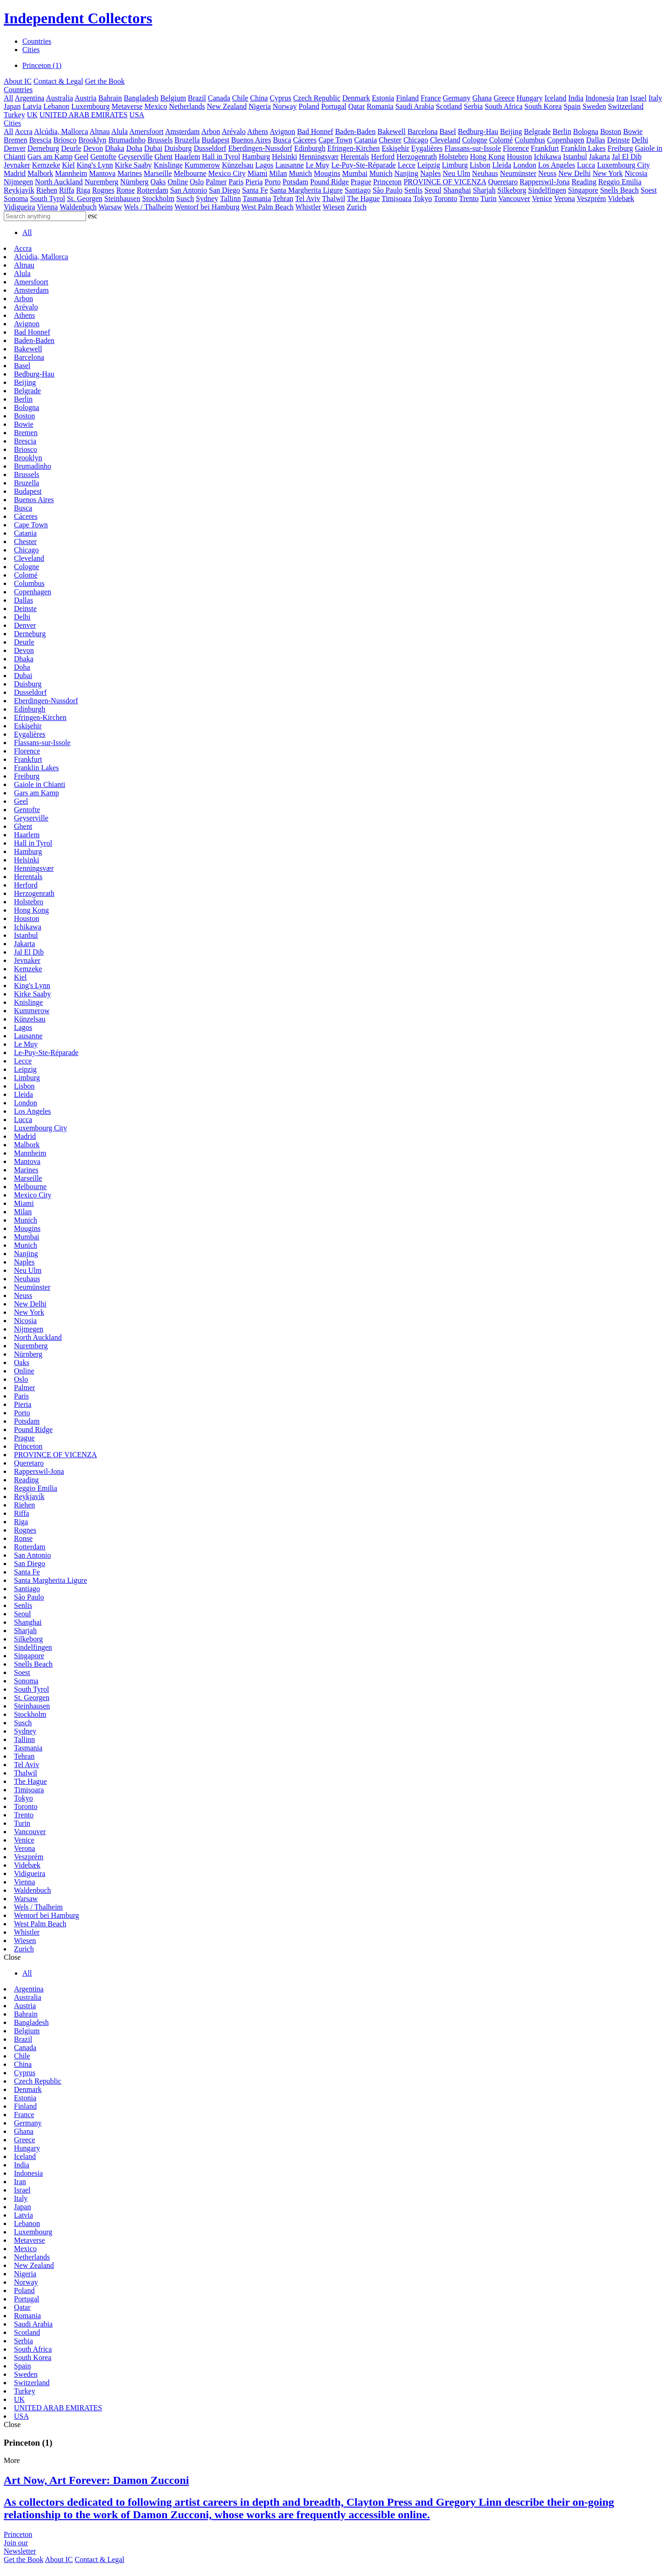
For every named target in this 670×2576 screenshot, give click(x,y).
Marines (129, 173)
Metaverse (127, 106)
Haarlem (187, 157)
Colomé (501, 140)
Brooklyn (92, 140)
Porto (273, 182)
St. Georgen (84, 198)
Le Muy (317, 165)
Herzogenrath (416, 157)
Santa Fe (255, 190)
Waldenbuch (78, 207)
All (8, 98)
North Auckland (59, 182)
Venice (542, 198)
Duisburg (178, 148)
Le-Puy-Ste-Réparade (363, 165)
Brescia (40, 140)
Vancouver (514, 198)
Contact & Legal (58, 81)
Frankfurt (545, 148)
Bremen (15, 140)
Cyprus (280, 98)
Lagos (264, 165)
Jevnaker (17, 165)
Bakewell (391, 131)
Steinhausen (122, 198)
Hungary (529, 98)
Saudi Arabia (414, 106)
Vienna (47, 207)
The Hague (363, 198)
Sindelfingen (547, 190)
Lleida (501, 165)
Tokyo (422, 198)
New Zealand (227, 106)
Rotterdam (152, 190)
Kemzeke (46, 165)
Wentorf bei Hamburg (207, 207)
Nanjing (407, 173)
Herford (383, 157)
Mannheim (71, 173)
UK (32, 115)
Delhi (640, 140)
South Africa (504, 106)
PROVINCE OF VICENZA (444, 182)
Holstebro (453, 157)
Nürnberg (134, 182)
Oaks (158, 182)
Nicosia (636, 173)
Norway (285, 106)
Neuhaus (485, 173)
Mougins (327, 173)
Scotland (449, 106)
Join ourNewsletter (20, 2547)
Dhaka (114, 148)
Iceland (555, 98)
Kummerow (202, 165)
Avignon (282, 131)
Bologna (585, 131)
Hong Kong (487, 157)
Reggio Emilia (620, 182)
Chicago (415, 140)
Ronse (125, 190)
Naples (430, 173)
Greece (504, 98)
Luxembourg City (623, 165)
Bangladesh (141, 98)
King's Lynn (95, 165)
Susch (185, 198)
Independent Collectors (78, 18)
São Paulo (387, 190)
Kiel (68, 165)
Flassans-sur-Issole (472, 148)
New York (608, 173)
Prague (361, 182)
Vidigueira (19, 207)
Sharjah (484, 190)
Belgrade (537, 131)
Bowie (633, 131)
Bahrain (110, 98)
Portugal (333, 106)
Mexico (155, 106)
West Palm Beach (267, 207)
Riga (83, 190)
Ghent (163, 157)
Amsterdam (182, 131)
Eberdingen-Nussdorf (260, 148)
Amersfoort (146, 131)
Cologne (474, 140)
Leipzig (428, 165)
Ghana (482, 98)
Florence (516, 148)
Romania (380, 106)
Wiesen (334, 207)
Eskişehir (395, 148)
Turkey (14, 115)
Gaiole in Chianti (39, 784)
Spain (571, 106)
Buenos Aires (251, 140)
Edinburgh (309, 148)
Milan (278, 173)
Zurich (357, 207)
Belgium (173, 98)
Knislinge (168, 165)
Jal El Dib (627, 157)
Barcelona (423, 131)
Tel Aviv (307, 198)
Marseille (158, 173)
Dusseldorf (210, 148)
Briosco (65, 140)
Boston (610, 131)
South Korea (543, 106)
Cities (31, 50)
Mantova (102, 173)
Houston (519, 157)
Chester (390, 140)
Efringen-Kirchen (353, 148)
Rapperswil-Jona (545, 182)
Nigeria (259, 106)
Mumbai (355, 173)
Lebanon (56, 106)
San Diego (224, 190)
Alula (119, 131)
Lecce (406, 165)
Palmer (216, 182)
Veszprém (591, 198)
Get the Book (105, 81)
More (12, 2460)
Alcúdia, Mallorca (61, 131)
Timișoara (396, 198)
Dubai (153, 148)
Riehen (46, 190)
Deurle (71, 148)
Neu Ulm (456, 173)
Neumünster (518, 173)
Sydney (207, 198)
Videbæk (621, 198)
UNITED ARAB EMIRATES (83, 115)
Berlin (562, 131)
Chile (240, 98)
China (259, 98)
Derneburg (43, 148)
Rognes (103, 190)
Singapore (583, 190)
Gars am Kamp (50, 157)
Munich (300, 173)
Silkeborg (511, 190)
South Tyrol (47, 198)
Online (178, 182)
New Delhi (574, 173)
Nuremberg (102, 182)
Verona (564, 198)
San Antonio (188, 190)
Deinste (618, 140)
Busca (282, 140)
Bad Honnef (315, 131)
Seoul (432, 190)
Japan (12, 106)
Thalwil (333, 198)
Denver (15, 148)
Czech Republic (317, 98)
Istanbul (575, 157)
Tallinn (230, 198)
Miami (258, 173)
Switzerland (625, 106)
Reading (583, 182)
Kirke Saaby (133, 165)
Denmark (356, 98)
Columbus (530, 140)
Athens (257, 131)
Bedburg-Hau (478, 131)
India (575, 98)
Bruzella (187, 140)
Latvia (31, 106)
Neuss (547, 173)
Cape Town (335, 140)
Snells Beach (619, 190)
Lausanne (289, 165)
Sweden (594, 106)
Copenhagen (565, 140)
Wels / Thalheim (148, 207)
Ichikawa (547, 157)
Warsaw (110, 207)
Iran (622, 98)
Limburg (455, 165)
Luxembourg (90, 106)
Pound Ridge (329, 182)
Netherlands (187, 106)
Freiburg (620, 148)
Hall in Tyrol (221, 157)
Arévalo (233, 131)
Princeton (387, 182)
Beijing (511, 131)
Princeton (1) (41, 65)
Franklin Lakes (583, 148)
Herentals (355, 157)
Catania (365, 140)
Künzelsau (238, 165)
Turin (488, 198)
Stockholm (158, 198)
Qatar (356, 106)
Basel (448, 131)
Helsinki (284, 157)
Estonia (383, 98)
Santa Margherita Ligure (306, 190)
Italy (655, 98)
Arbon (210, 131)
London (524, 165)
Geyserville (135, 157)
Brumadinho (127, 140)
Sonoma (16, 198)
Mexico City (226, 173)
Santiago (358, 190)
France (431, 98)
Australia (59, 98)
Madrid (15, 173)
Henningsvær (319, 157)
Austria (85, 98)
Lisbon (479, 165)
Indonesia (599, 98)
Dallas (595, 140)
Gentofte (103, 157)
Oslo (197, 182)
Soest (649, 190)
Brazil (197, 98)
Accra (24, 131)
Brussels (160, 140)
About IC (18, 81)
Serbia (473, 106)
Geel (81, 157)
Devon (93, 148)
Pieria (253, 182)
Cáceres (305, 140)
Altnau (99, 131)
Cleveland (445, 140)
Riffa (66, 190)
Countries (36, 41)
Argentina (30, 98)
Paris (235, 182)
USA (136, 115)
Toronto (445, 198)
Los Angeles (557, 165)
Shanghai (457, 190)
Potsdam (295, 182)
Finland (407, 98)
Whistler (308, 207)
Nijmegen (18, 182)
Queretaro (503, 182)
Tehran (283, 198)
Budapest (215, 140)
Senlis (413, 190)
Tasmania (257, 198)
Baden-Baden (355, 131)
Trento (468, 198)
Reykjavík (19, 190)
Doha (134, 148)
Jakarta (599, 157)
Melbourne (190, 173)
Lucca (586, 165)
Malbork (40, 173)
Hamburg (256, 157)
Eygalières (427, 148)
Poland (309, 106)
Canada (219, 98)
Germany (457, 98)
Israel (638, 98)
